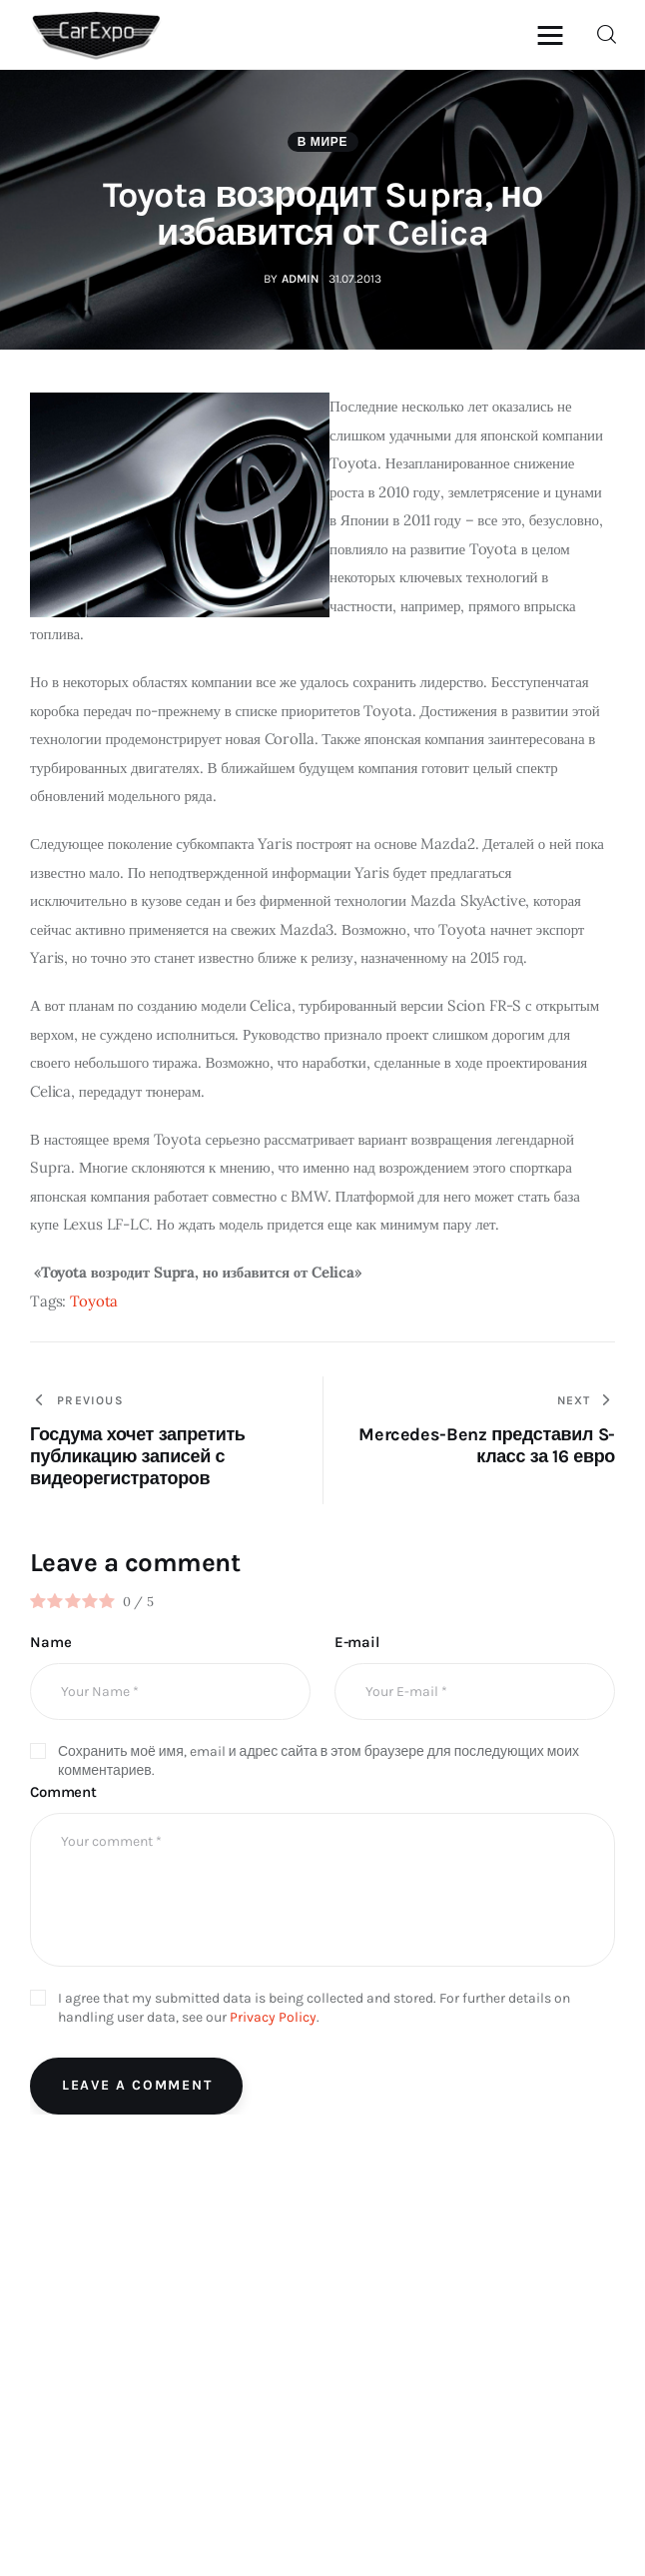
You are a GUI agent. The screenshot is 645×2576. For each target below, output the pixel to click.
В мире (323, 144)
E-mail (356, 1643)
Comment (63, 1793)
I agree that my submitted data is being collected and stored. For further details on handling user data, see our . (314, 2009)
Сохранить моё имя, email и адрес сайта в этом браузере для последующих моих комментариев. (318, 1762)
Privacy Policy (273, 2018)
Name (50, 1643)
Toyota (94, 1301)
